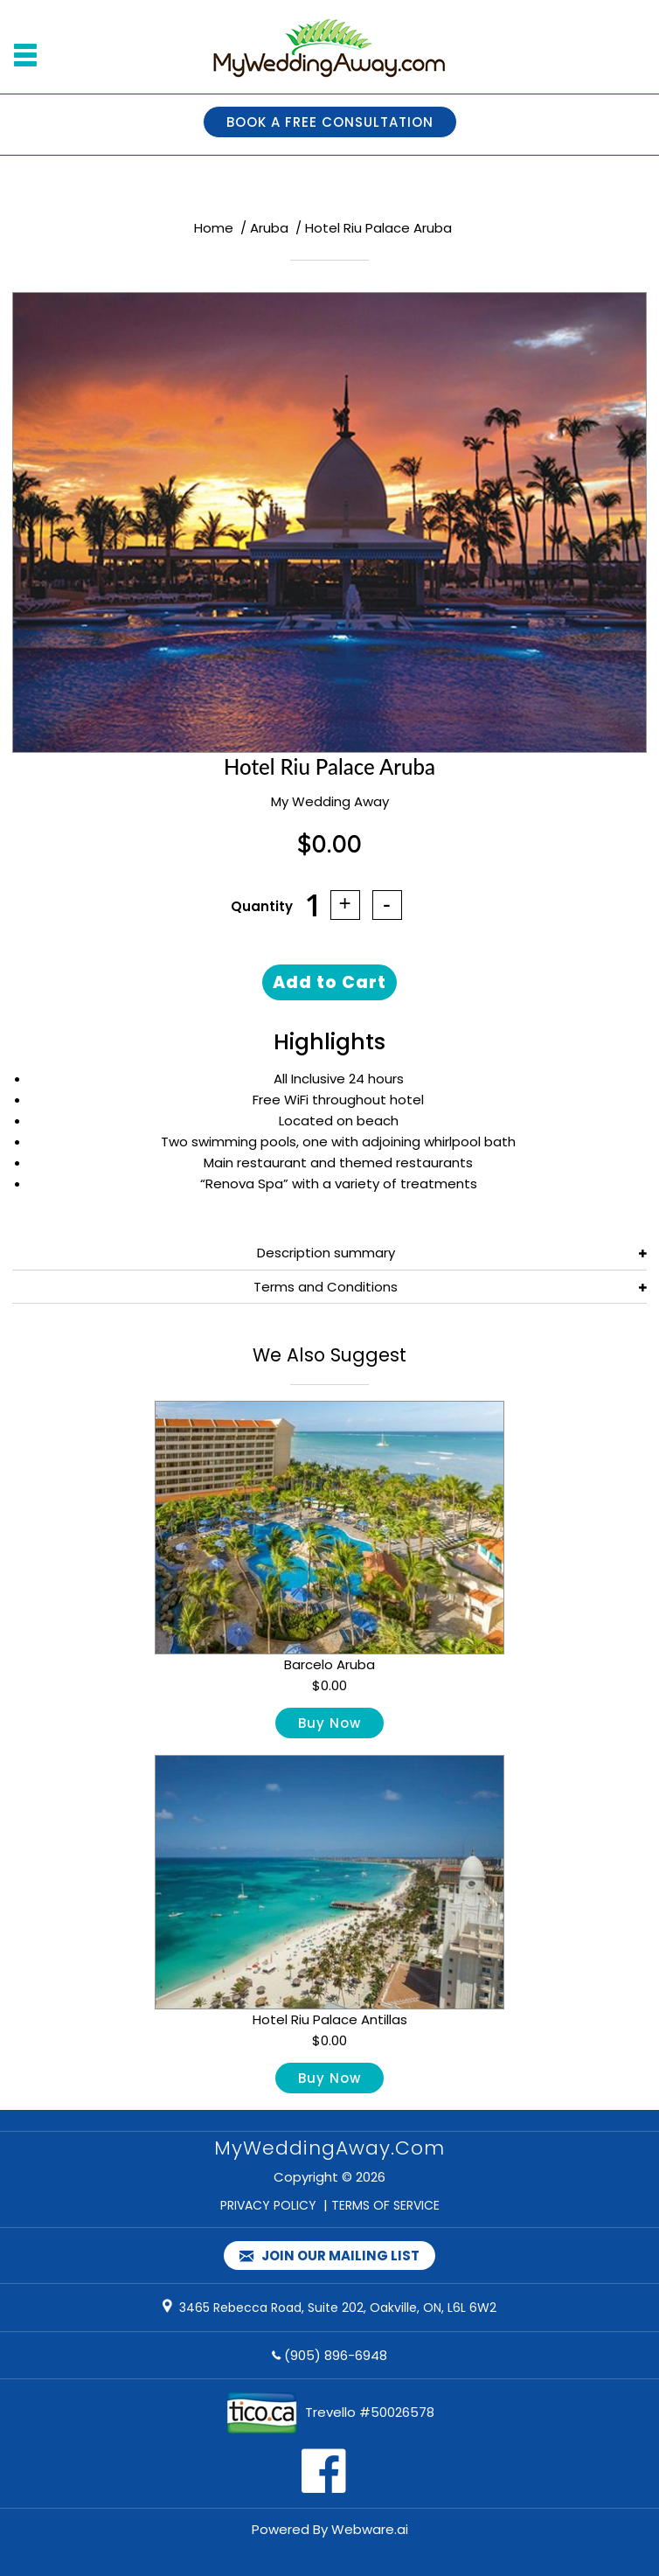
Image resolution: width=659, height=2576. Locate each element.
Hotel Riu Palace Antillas (330, 2019)
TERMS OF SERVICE (385, 2205)
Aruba (269, 228)
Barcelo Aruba (329, 1664)
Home (213, 228)
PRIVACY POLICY (268, 2205)
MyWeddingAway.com (329, 2148)
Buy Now (329, 1723)
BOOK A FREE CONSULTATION (330, 122)
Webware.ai (369, 2529)
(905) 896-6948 (335, 2355)
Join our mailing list (329, 2256)
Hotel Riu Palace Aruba (378, 228)
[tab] (329, 1253)
